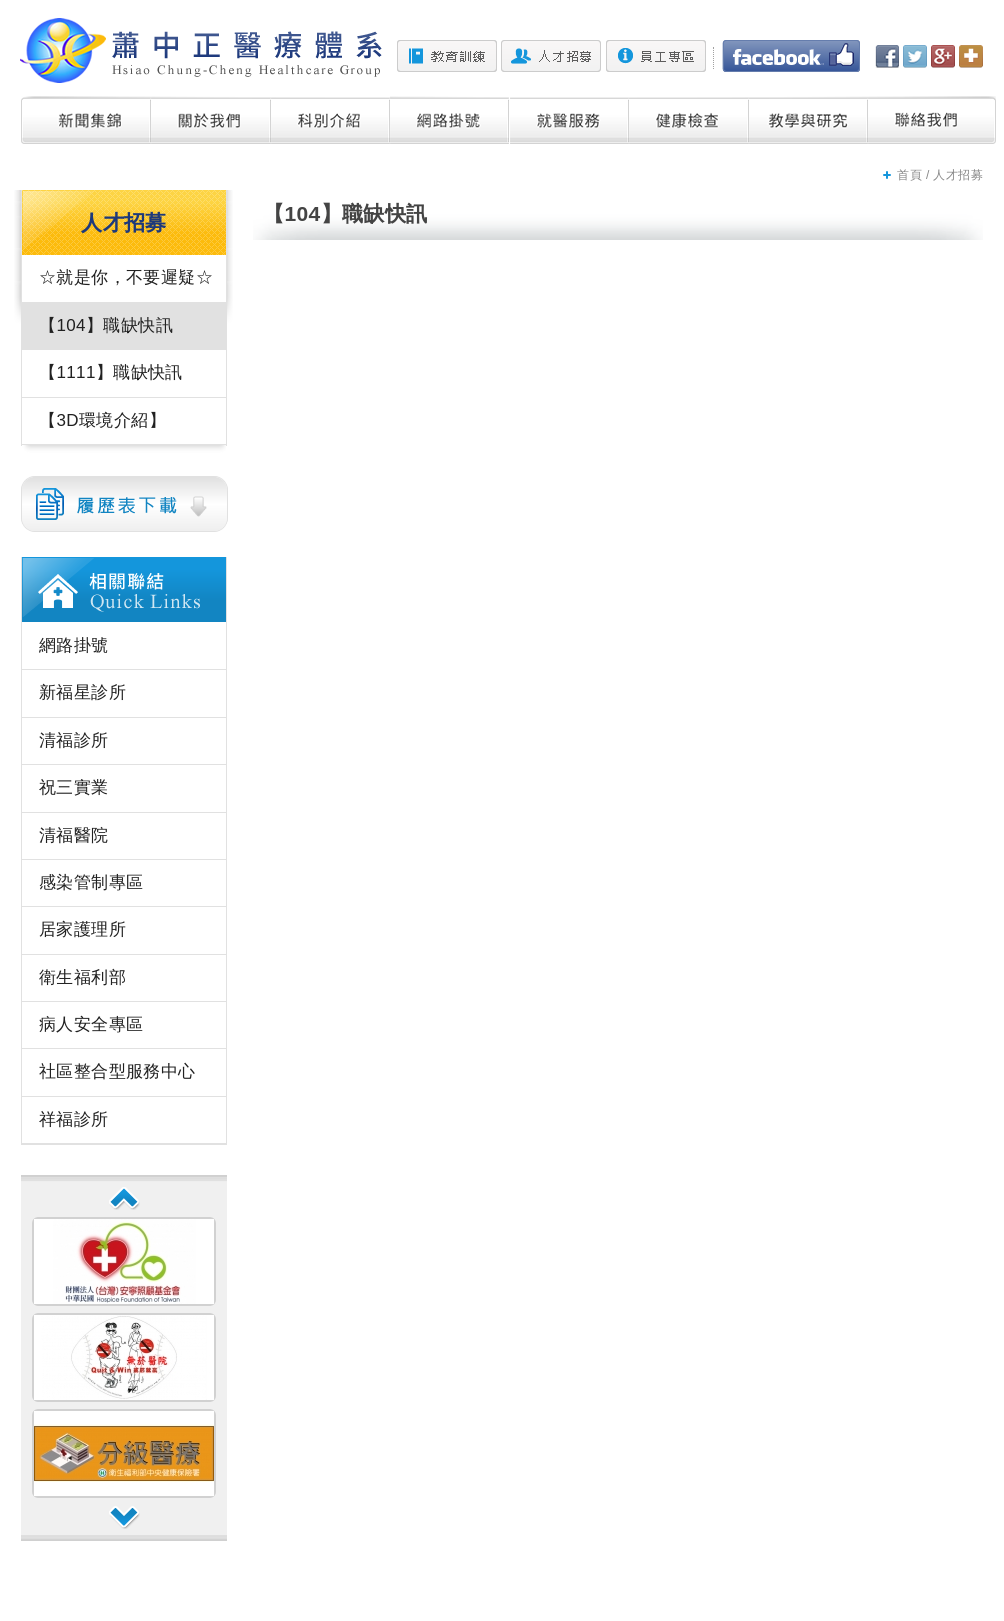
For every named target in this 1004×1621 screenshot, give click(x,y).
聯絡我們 (932, 120)
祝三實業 (74, 787)
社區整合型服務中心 (117, 1071)
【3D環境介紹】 (102, 420)
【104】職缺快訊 (106, 325)
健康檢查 (689, 120)
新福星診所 (82, 692)
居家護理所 (82, 929)
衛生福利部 (82, 977)
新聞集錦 (86, 120)
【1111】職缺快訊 (111, 372)
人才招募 (551, 56)
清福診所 (74, 740)
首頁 (909, 175)
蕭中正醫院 (201, 50)
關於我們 (211, 120)
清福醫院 (74, 835)
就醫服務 (569, 120)
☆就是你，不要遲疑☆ (126, 277)
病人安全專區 (91, 1024)
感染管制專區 (91, 882)
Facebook (791, 56)
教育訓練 (447, 56)
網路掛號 (450, 120)
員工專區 (656, 56)
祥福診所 (74, 1119)
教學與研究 (808, 120)
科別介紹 (330, 120)
